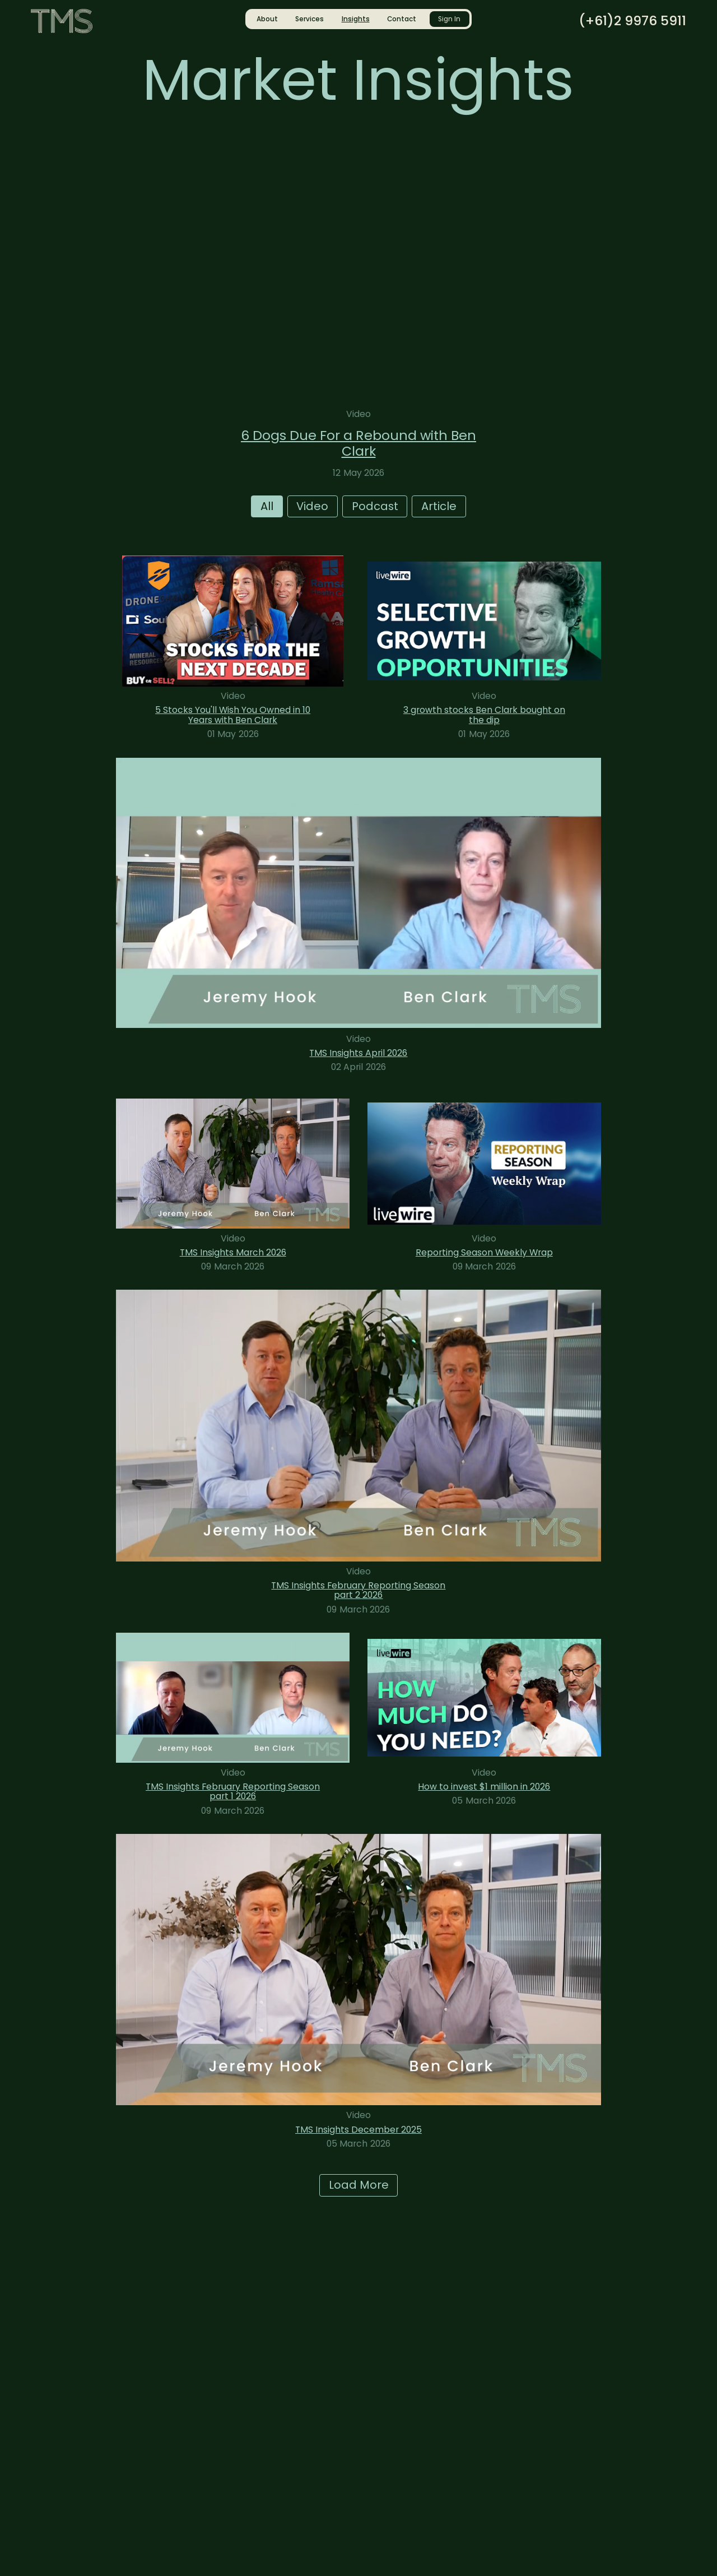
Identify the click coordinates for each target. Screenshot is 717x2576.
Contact (401, 19)
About (267, 19)
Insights (356, 19)
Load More (359, 2185)
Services (309, 19)
